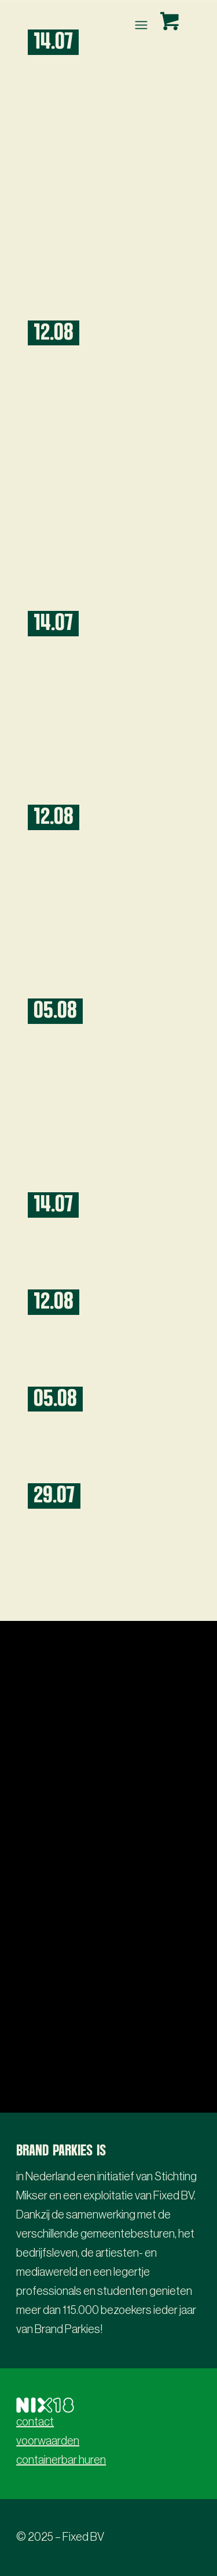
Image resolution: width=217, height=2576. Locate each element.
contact (35, 2422)
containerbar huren (61, 2460)
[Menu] (140, 25)
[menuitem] (142, 25)
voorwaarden (47, 2441)
